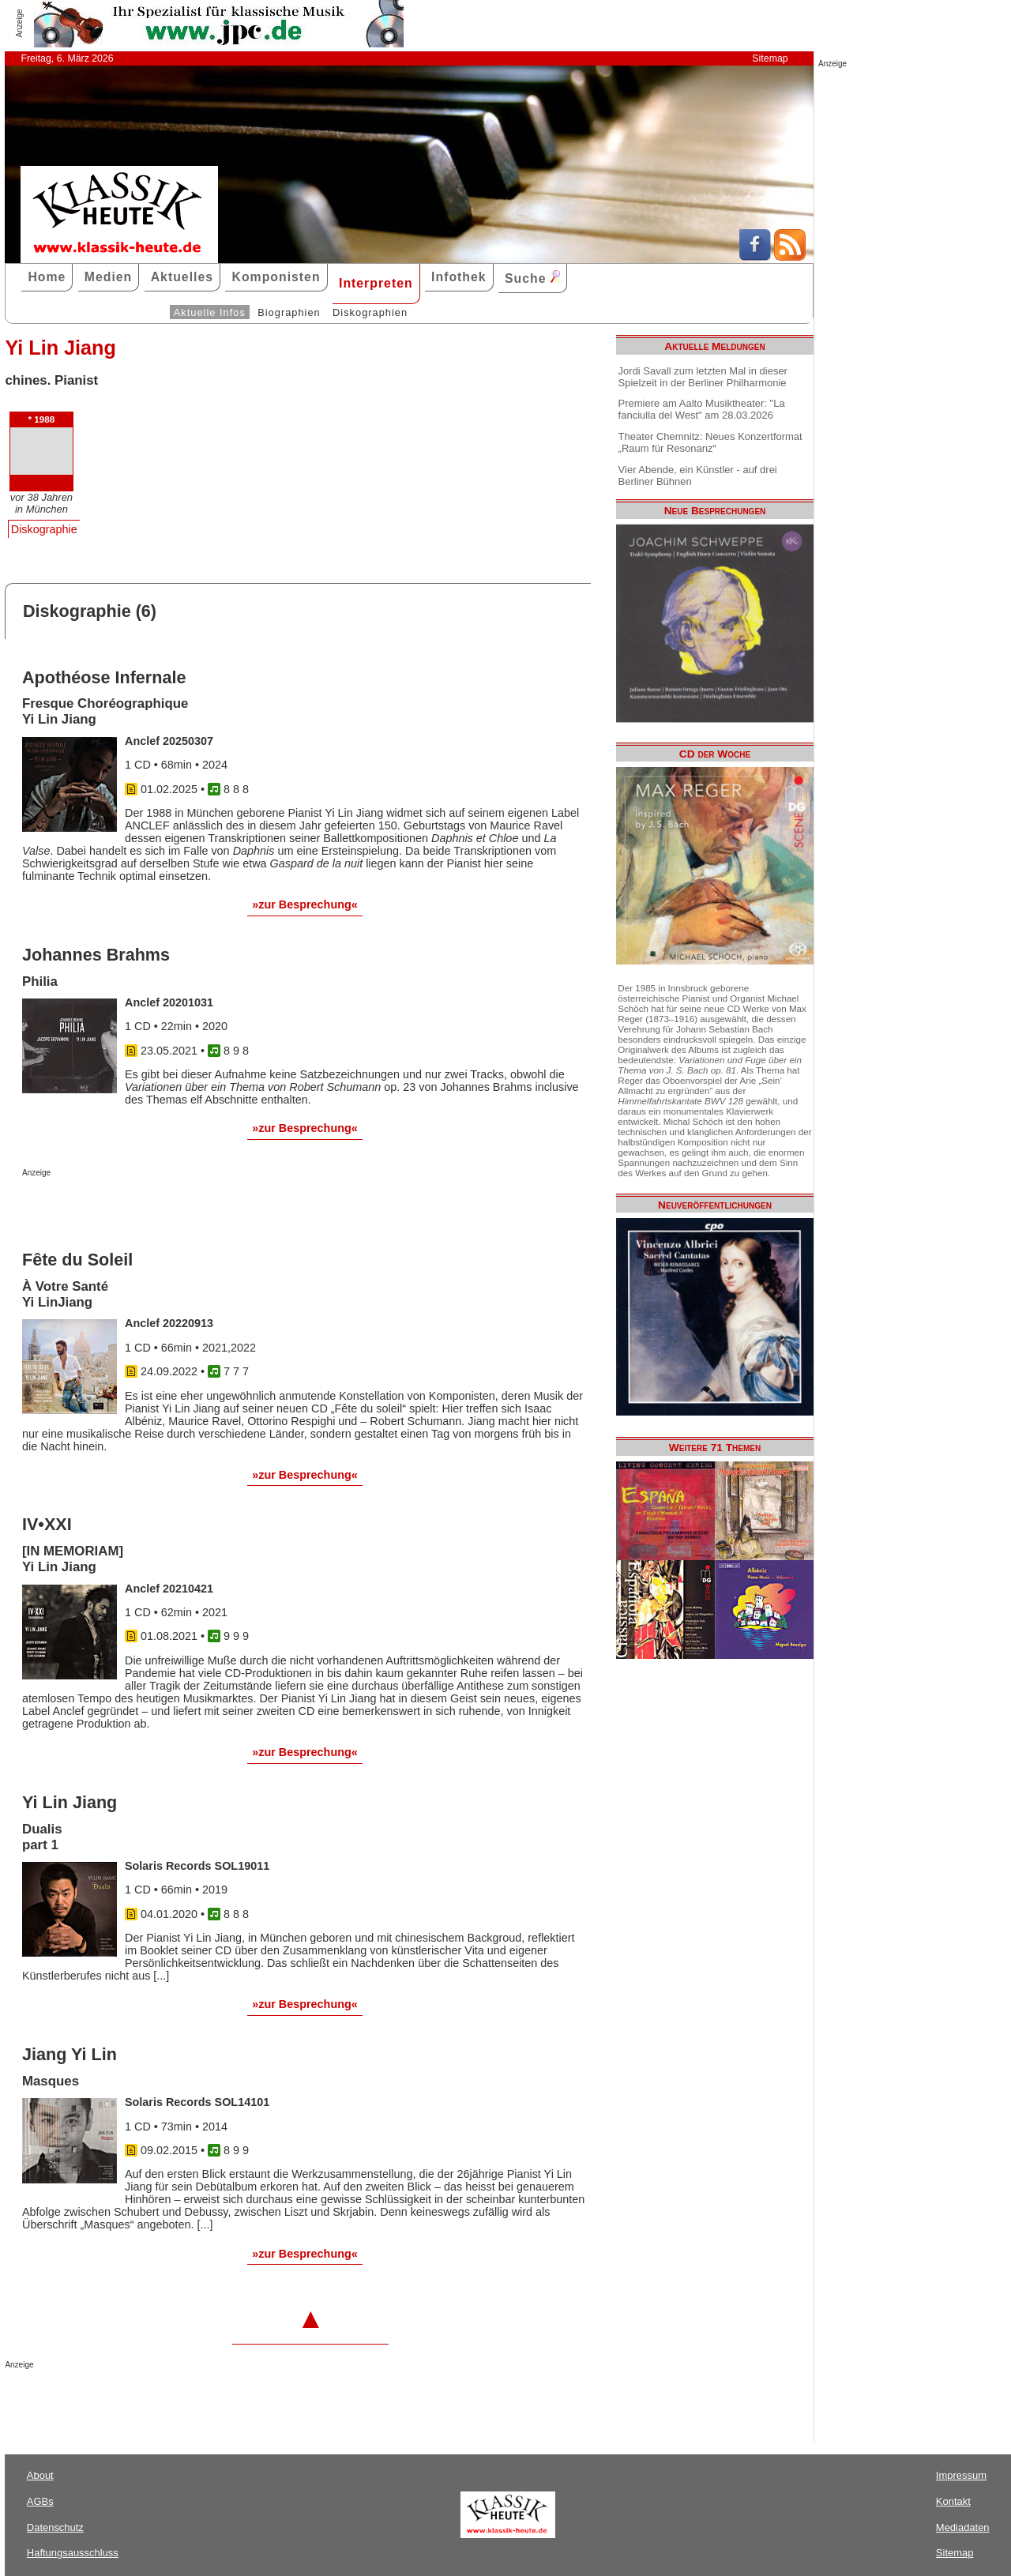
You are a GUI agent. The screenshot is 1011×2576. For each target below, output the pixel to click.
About (40, 2475)
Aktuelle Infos (210, 312)
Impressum (961, 2475)
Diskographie (44, 529)
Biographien (288, 312)
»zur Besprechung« (305, 904)
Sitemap (769, 58)
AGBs (40, 2501)
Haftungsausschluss (72, 2553)
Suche (532, 277)
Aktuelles (182, 277)
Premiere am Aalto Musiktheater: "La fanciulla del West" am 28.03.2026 (701, 409)
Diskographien (370, 312)
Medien (109, 277)
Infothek (459, 277)
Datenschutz (55, 2527)
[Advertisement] (207, 1208)
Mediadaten (963, 2527)
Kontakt (953, 2501)
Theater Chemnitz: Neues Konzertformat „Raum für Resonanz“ (710, 442)
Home (47, 277)
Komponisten (275, 277)
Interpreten (376, 283)
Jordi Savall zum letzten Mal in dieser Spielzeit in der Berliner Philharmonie (702, 377)
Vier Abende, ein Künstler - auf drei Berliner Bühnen (697, 475)
